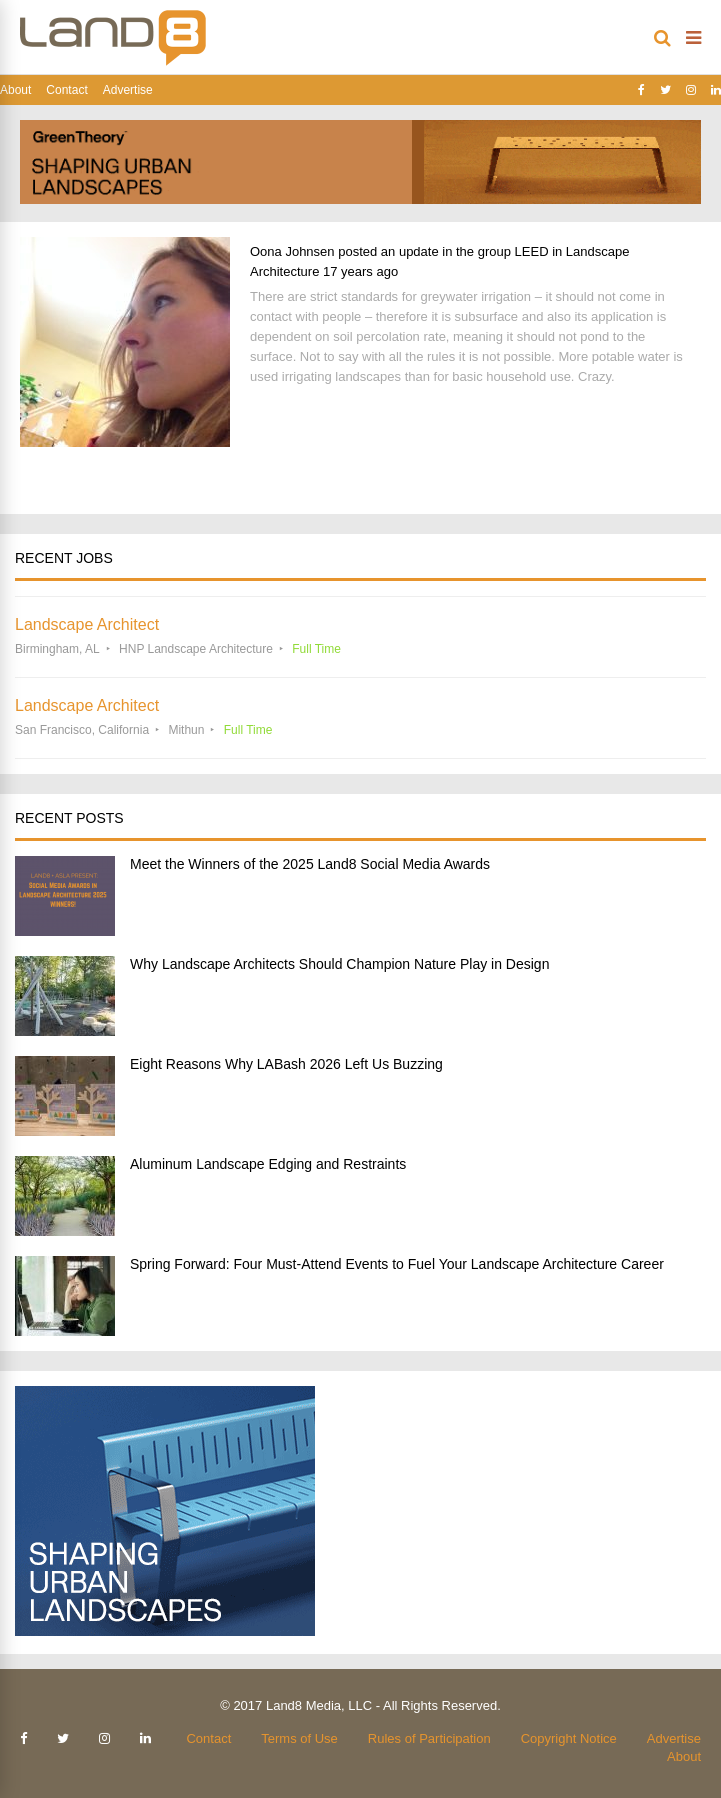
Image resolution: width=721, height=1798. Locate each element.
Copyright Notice (569, 1738)
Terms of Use (299, 1738)
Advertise (128, 90)
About (15, 90)
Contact (66, 90)
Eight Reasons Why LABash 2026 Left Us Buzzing (286, 1064)
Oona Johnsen (292, 251)
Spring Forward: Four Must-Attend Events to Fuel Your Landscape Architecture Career (397, 1264)
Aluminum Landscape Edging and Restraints (268, 1164)
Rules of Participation (429, 1738)
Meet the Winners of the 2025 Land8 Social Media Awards (310, 864)
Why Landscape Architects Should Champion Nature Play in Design (339, 964)
